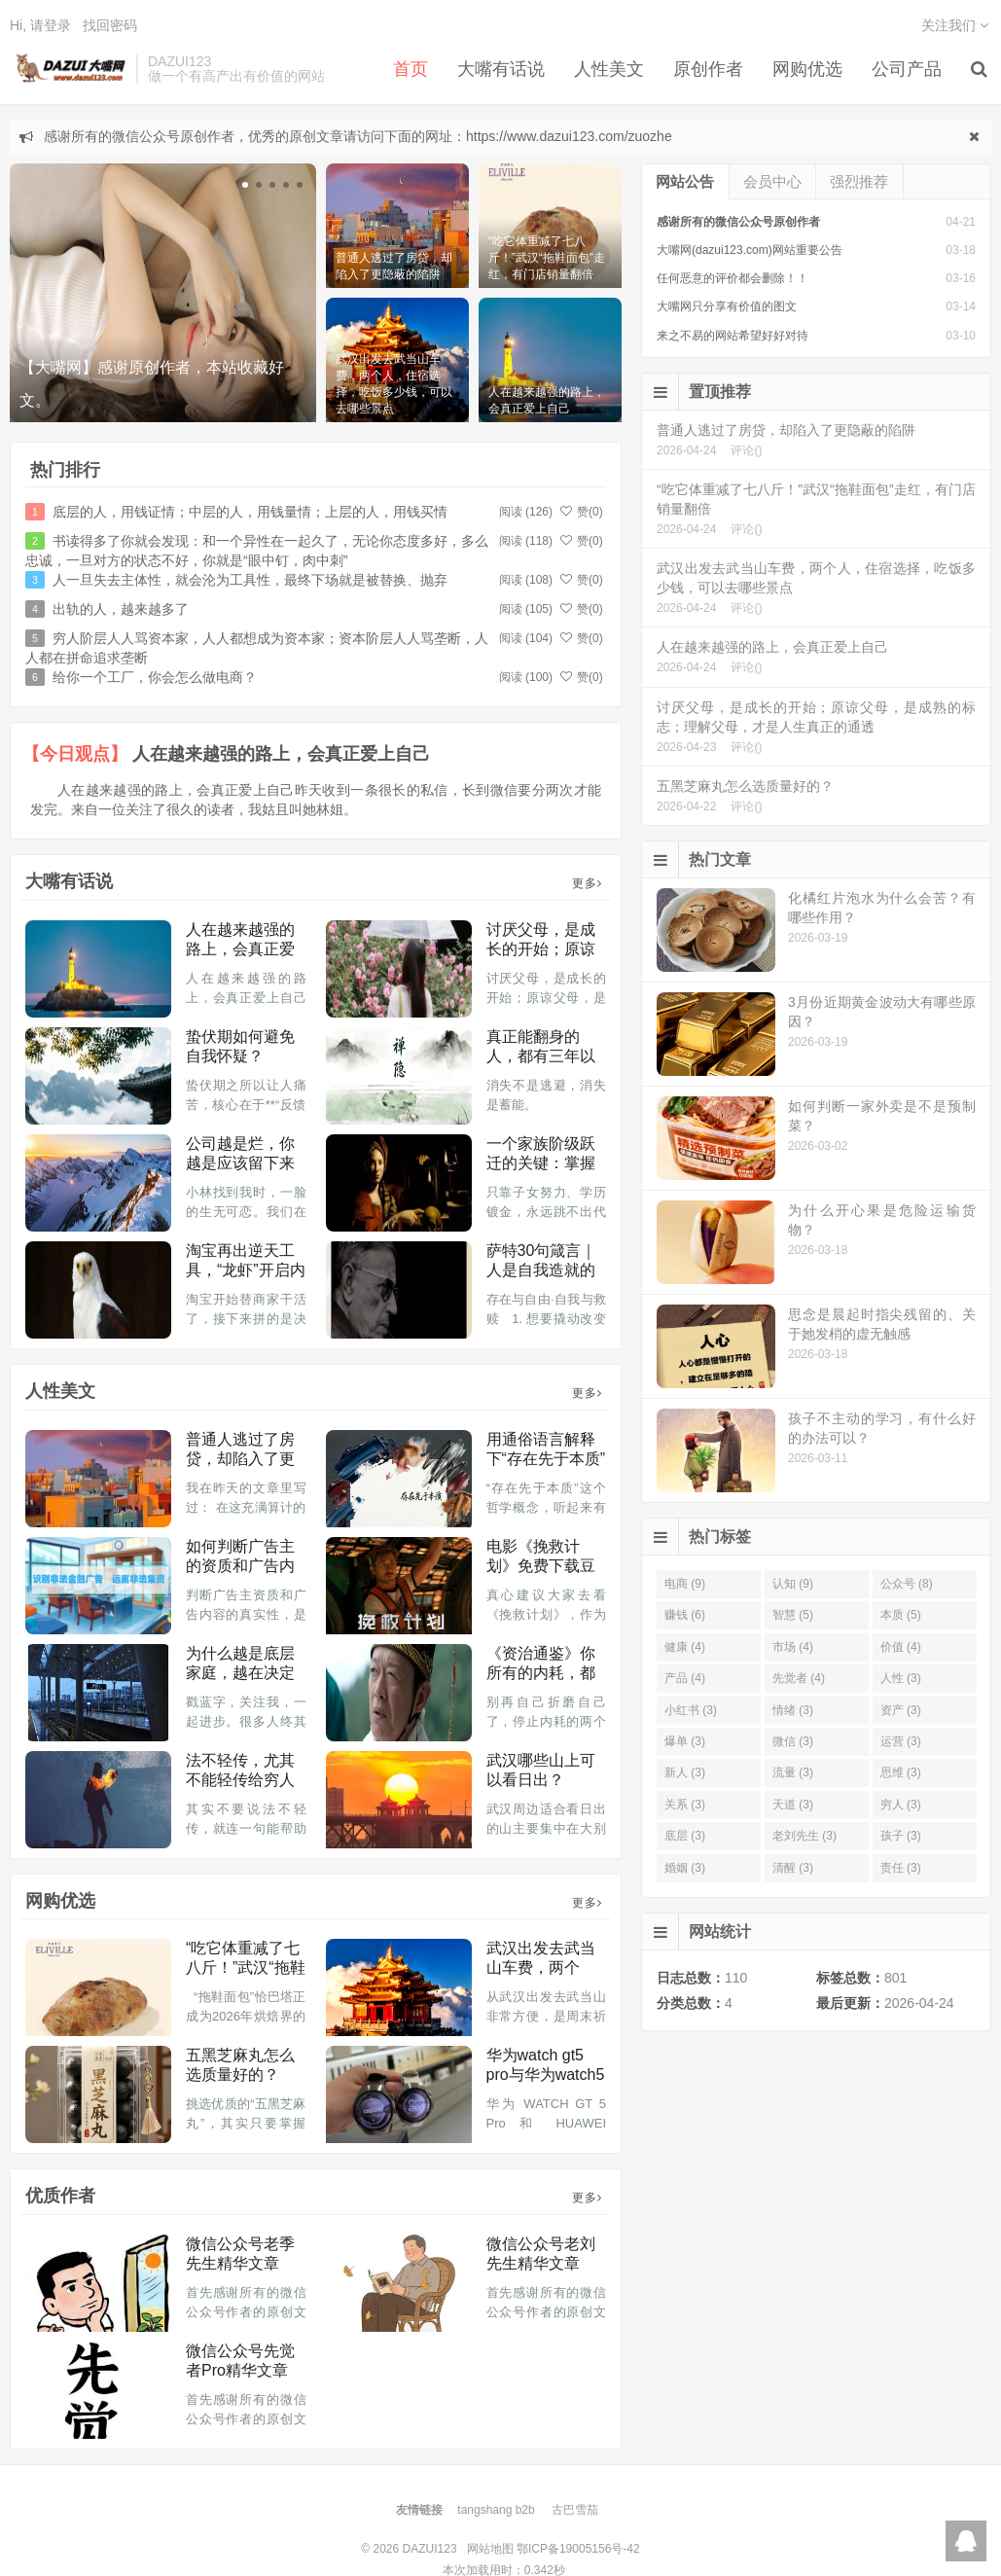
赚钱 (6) (684, 1615)
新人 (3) (684, 1772)
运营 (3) (900, 1741)
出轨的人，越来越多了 (121, 609)
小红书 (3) (690, 1710)
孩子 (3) (900, 1836)
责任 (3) (900, 1868)
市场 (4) (792, 1647)
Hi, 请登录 (40, 25)
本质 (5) (900, 1615)
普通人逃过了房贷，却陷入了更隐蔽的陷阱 (240, 1458)
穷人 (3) (900, 1804)
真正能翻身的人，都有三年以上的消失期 (540, 1056)
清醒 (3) (792, 1868)
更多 (587, 883)
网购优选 (807, 69)
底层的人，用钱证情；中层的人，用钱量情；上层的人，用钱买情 (250, 511)
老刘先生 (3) (804, 1836)
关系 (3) (684, 1804)
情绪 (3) (792, 1710)
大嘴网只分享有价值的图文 (727, 306)
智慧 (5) (792, 1615)
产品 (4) (684, 1678)
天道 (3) (792, 1804)
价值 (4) (900, 1647)
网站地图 (490, 2549)
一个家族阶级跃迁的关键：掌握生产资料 (540, 1163)
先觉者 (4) (798, 1678)
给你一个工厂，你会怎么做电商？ (155, 677)
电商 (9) (684, 1584)
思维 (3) (900, 1772)
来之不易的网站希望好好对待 (732, 335)
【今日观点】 (74, 754)
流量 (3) (792, 1772)
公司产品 (907, 69)
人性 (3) (900, 1678)
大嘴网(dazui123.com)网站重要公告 (749, 250)
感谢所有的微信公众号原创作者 (738, 222)
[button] (245, 185)
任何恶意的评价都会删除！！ (732, 278)
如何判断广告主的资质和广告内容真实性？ (240, 1565)
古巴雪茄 (575, 2510)
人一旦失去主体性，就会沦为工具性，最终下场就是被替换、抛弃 (250, 580)
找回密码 (110, 25)
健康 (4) (684, 1647)
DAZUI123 (68, 69)
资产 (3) (900, 1710)
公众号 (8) (906, 1584)
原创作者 (708, 69)
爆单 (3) (684, 1741)
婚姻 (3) (684, 1868)
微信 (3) (792, 1741)
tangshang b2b (495, 2510)
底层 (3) (684, 1836)
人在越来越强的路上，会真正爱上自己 (281, 754)
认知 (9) (792, 1584)
